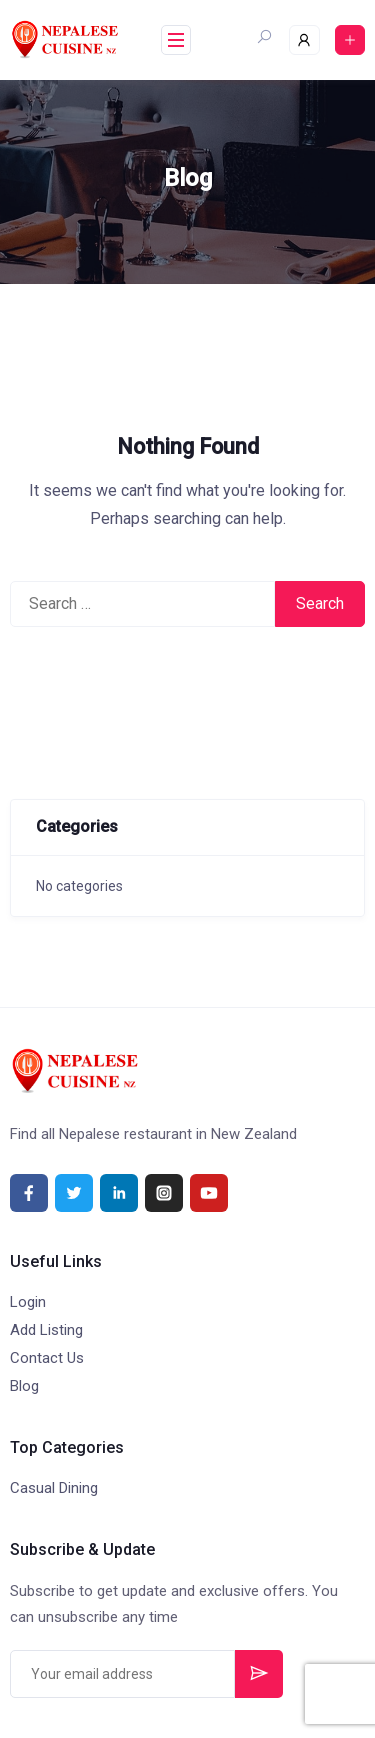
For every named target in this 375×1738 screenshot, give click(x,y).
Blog (24, 1386)
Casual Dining (54, 1488)
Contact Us (47, 1358)
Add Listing (46, 1330)
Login (28, 1302)
